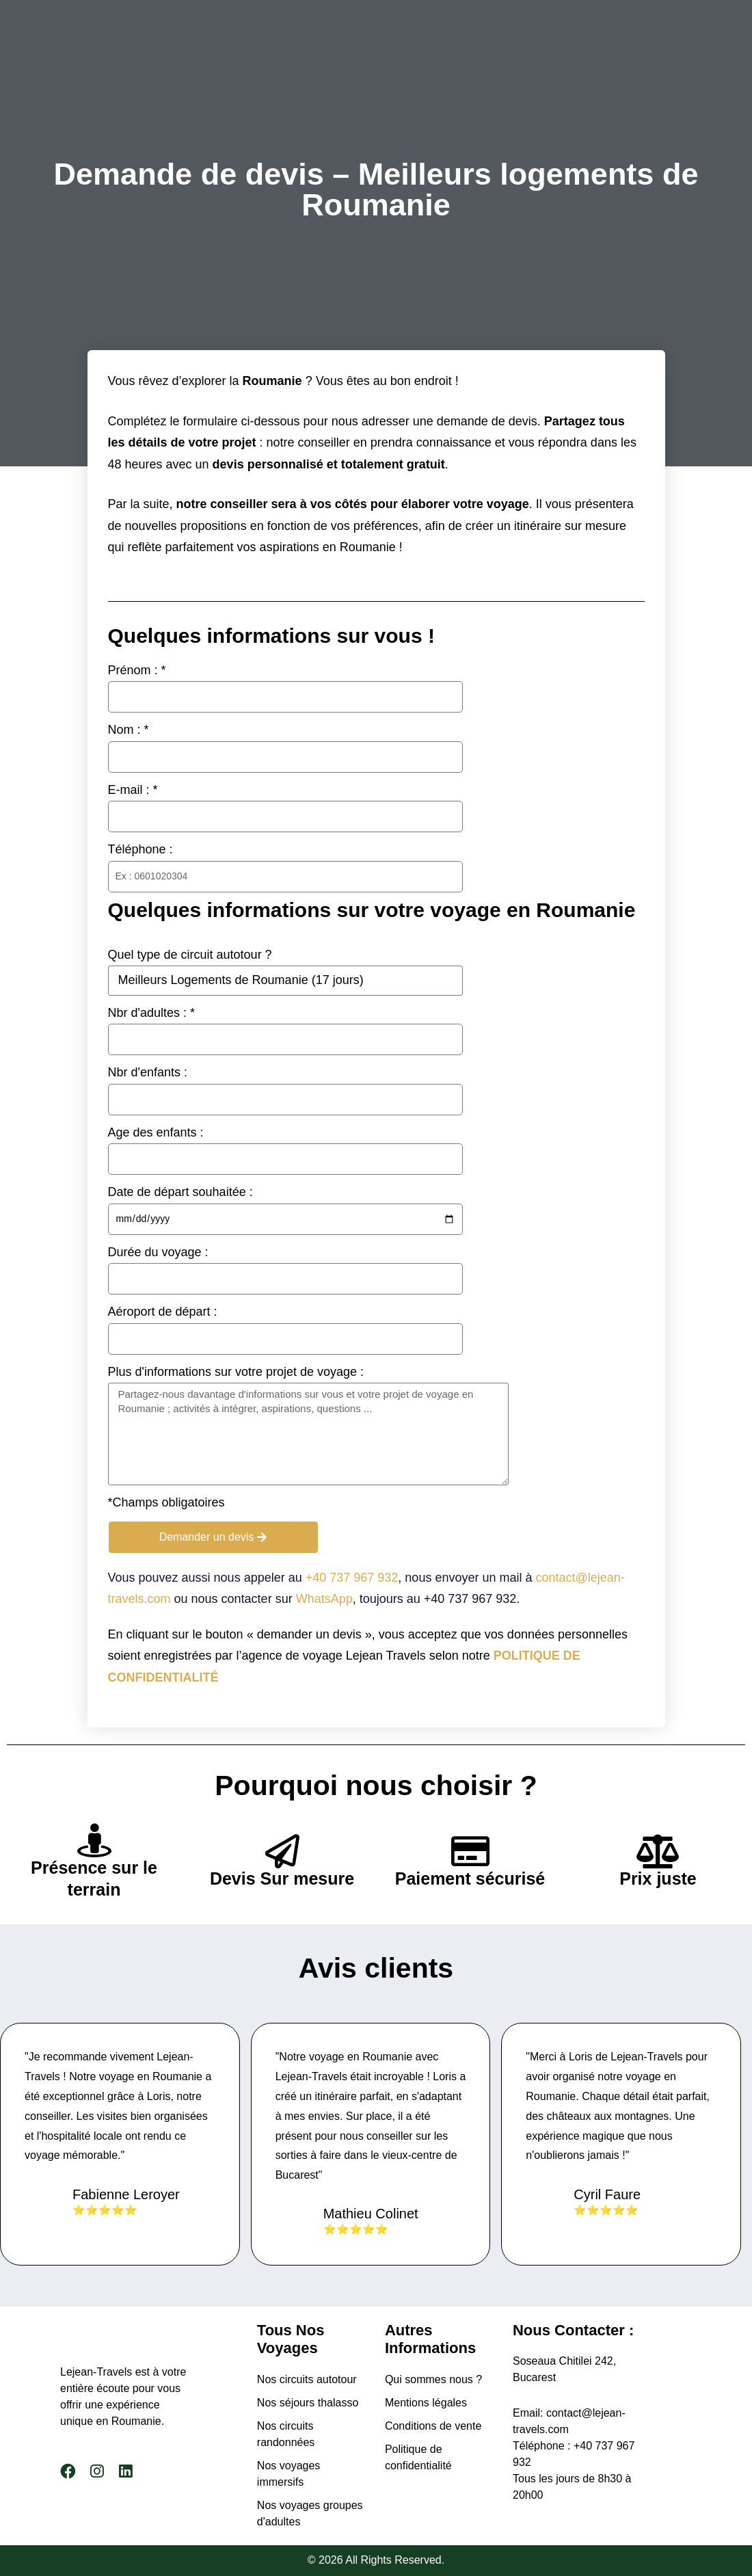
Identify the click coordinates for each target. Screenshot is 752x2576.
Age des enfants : (156, 1132)
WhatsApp (324, 1599)
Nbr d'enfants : (148, 1072)
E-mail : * (133, 790)
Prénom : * (137, 670)
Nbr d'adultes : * (152, 1013)
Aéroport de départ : (162, 1311)
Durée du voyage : (158, 1252)
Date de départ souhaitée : (180, 1192)
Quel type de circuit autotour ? (190, 954)
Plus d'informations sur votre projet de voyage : (236, 1372)
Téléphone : (140, 849)
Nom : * (128, 729)
